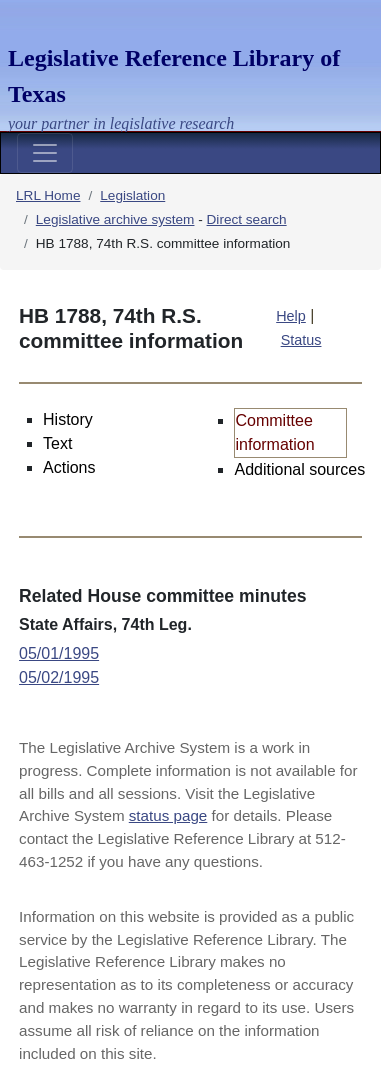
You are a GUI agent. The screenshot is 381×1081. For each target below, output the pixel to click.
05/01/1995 (59, 653)
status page (168, 815)
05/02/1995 (59, 677)
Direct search (247, 219)
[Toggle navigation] (45, 153)
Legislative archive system (115, 219)
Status (301, 340)
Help (291, 316)
